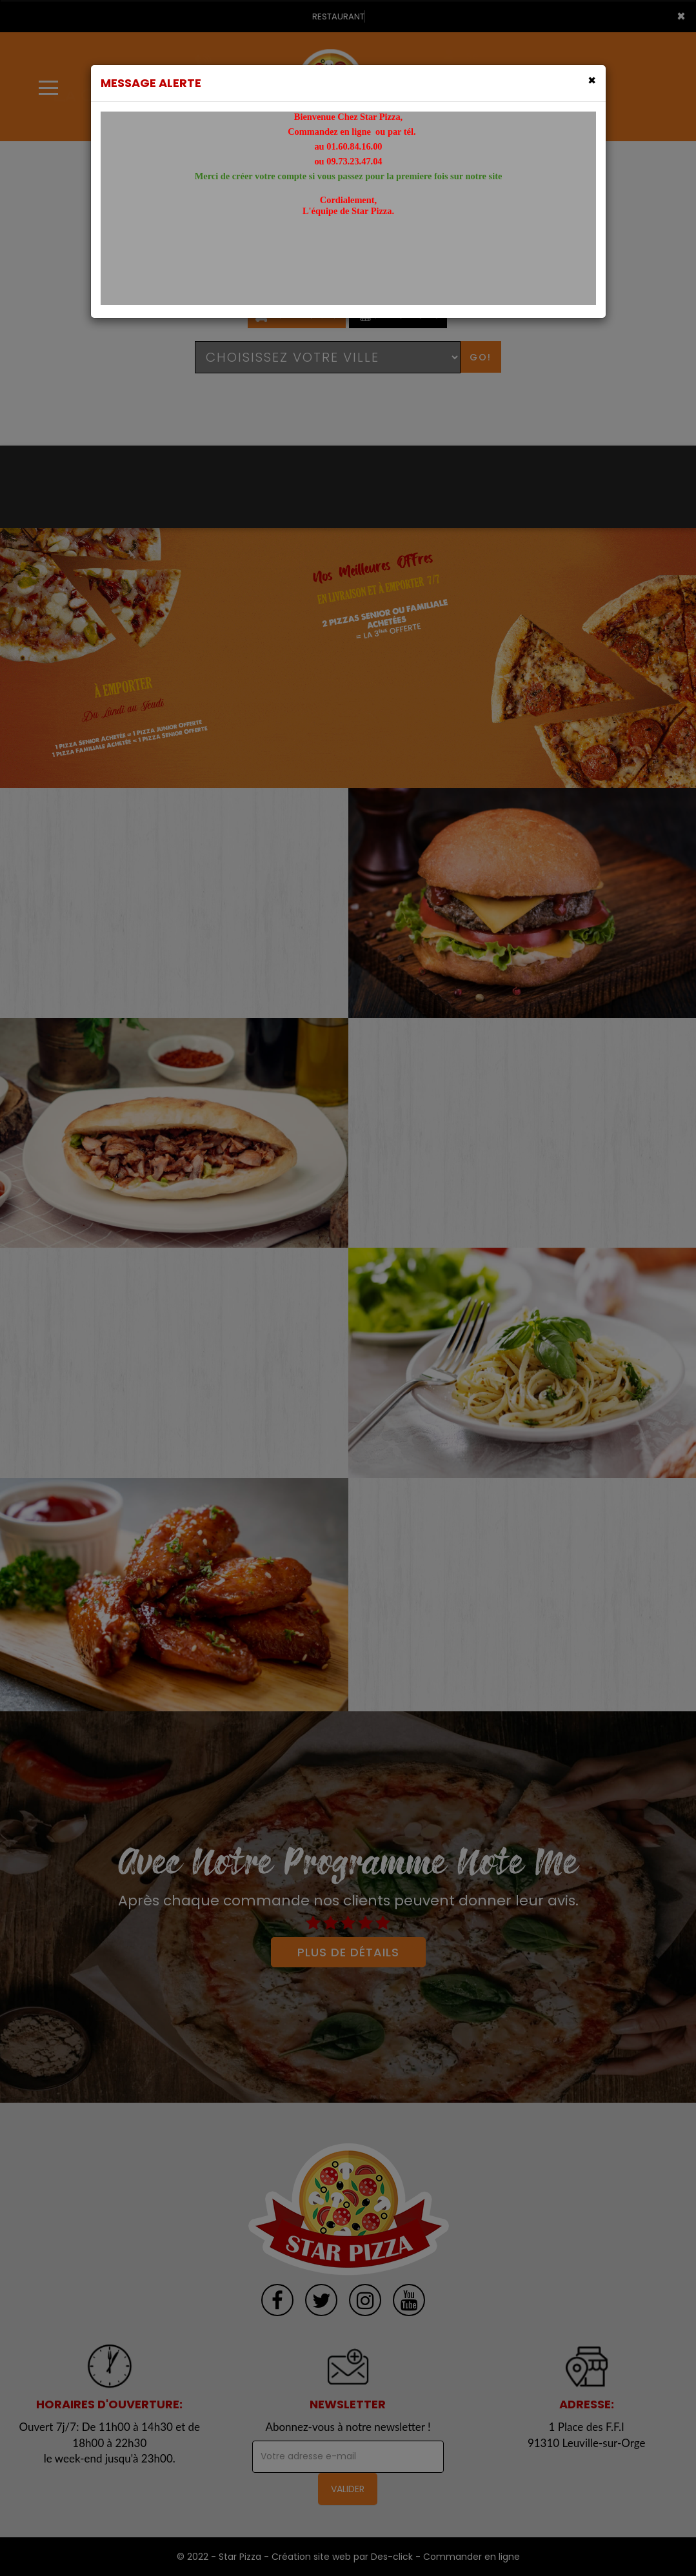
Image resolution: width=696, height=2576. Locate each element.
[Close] (592, 80)
